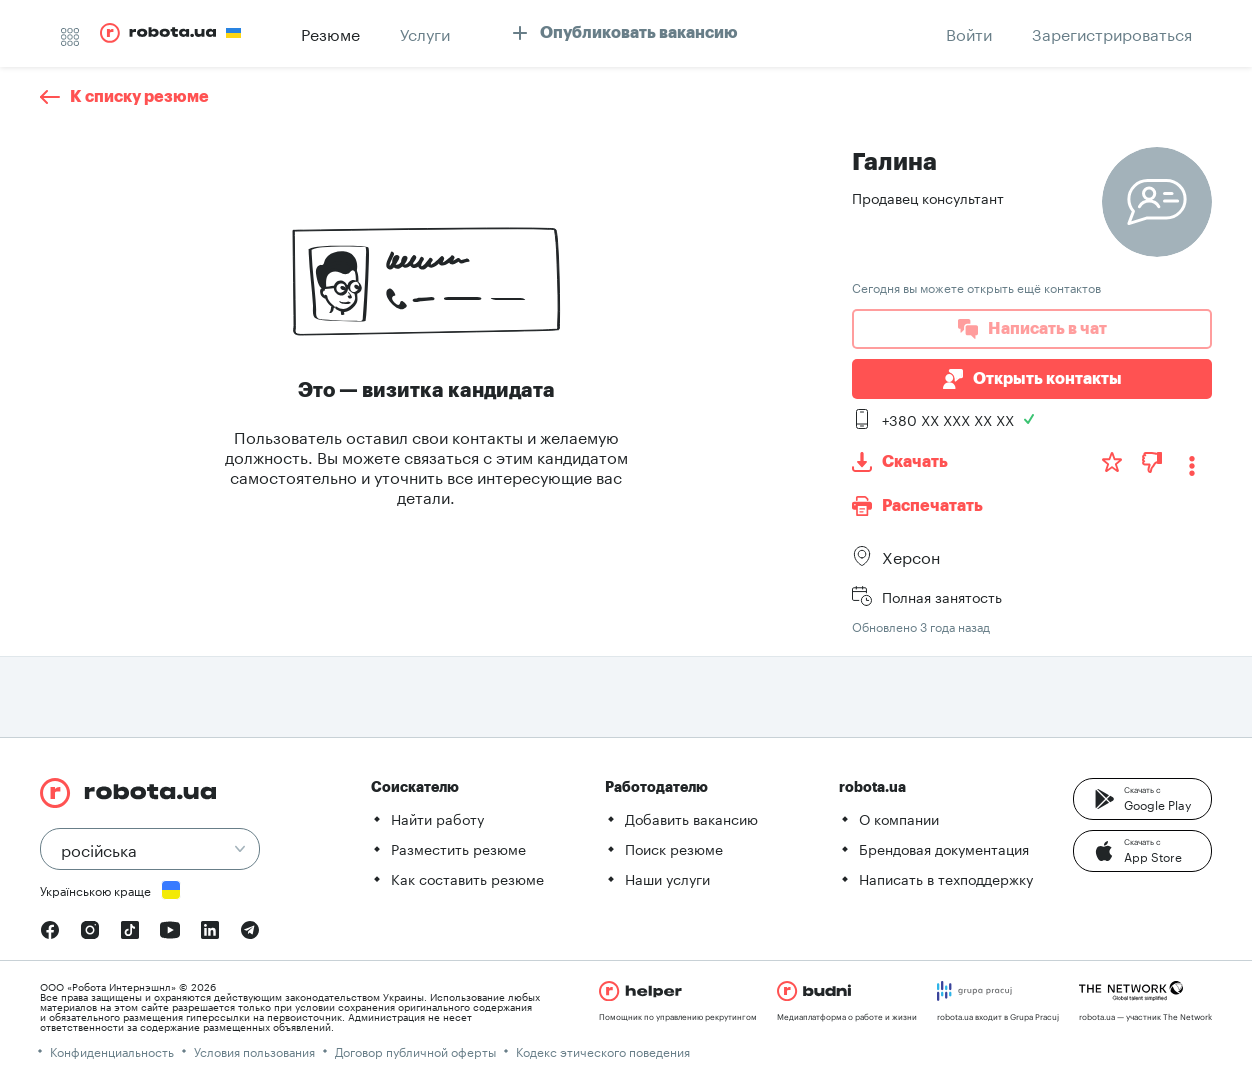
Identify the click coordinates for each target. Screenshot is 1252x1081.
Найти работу (437, 818)
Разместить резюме (458, 848)
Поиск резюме (674, 848)
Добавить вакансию (691, 818)
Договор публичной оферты (415, 1050)
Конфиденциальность (112, 1050)
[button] (1142, 799)
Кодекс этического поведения (603, 1050)
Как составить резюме (467, 878)
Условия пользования (254, 1050)
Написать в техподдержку (946, 878)
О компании (899, 818)
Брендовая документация (944, 848)
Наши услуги (667, 878)
